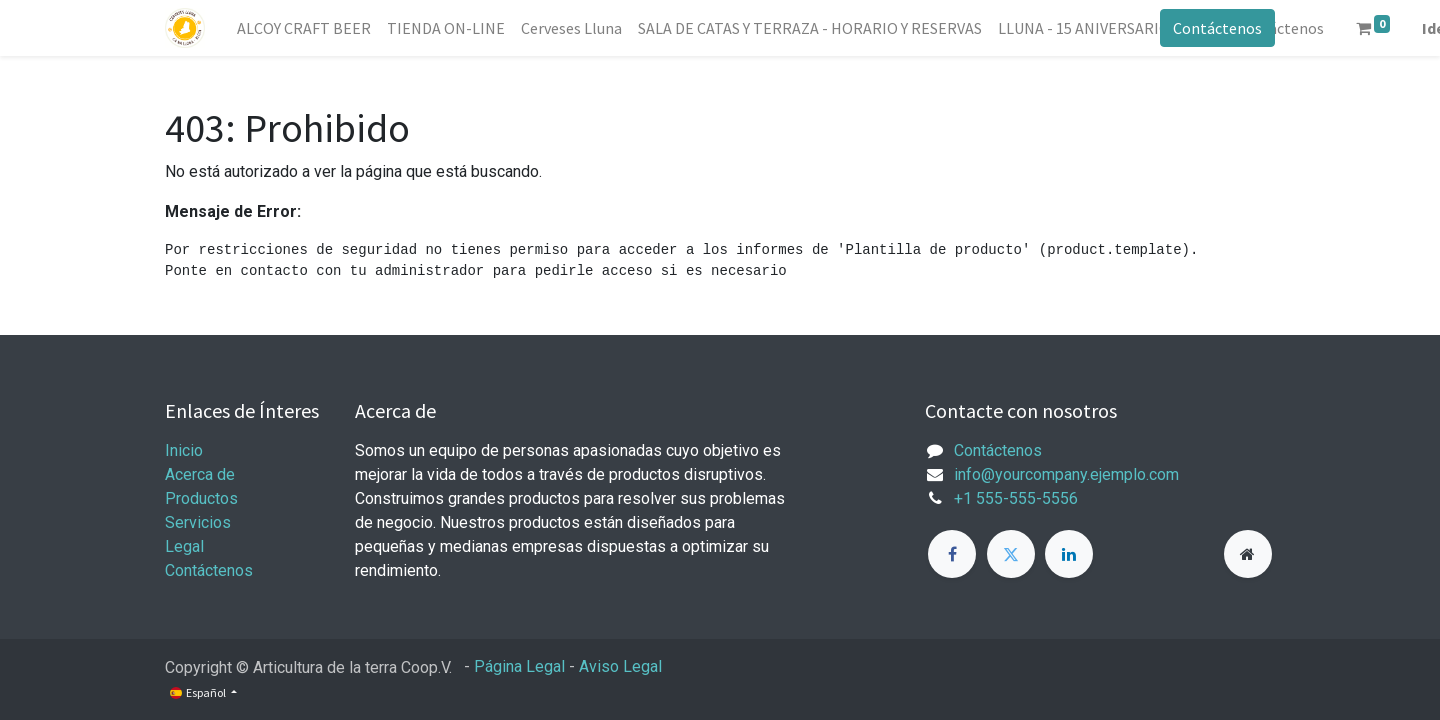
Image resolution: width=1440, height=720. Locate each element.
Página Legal (519, 666)
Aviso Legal (620, 666)
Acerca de (200, 474)
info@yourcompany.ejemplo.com (1066, 474)
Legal (184, 546)
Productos (201, 498)
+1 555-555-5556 (1016, 498)
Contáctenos (1217, 28)
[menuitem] (304, 28)
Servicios (198, 522)
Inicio (184, 450)
